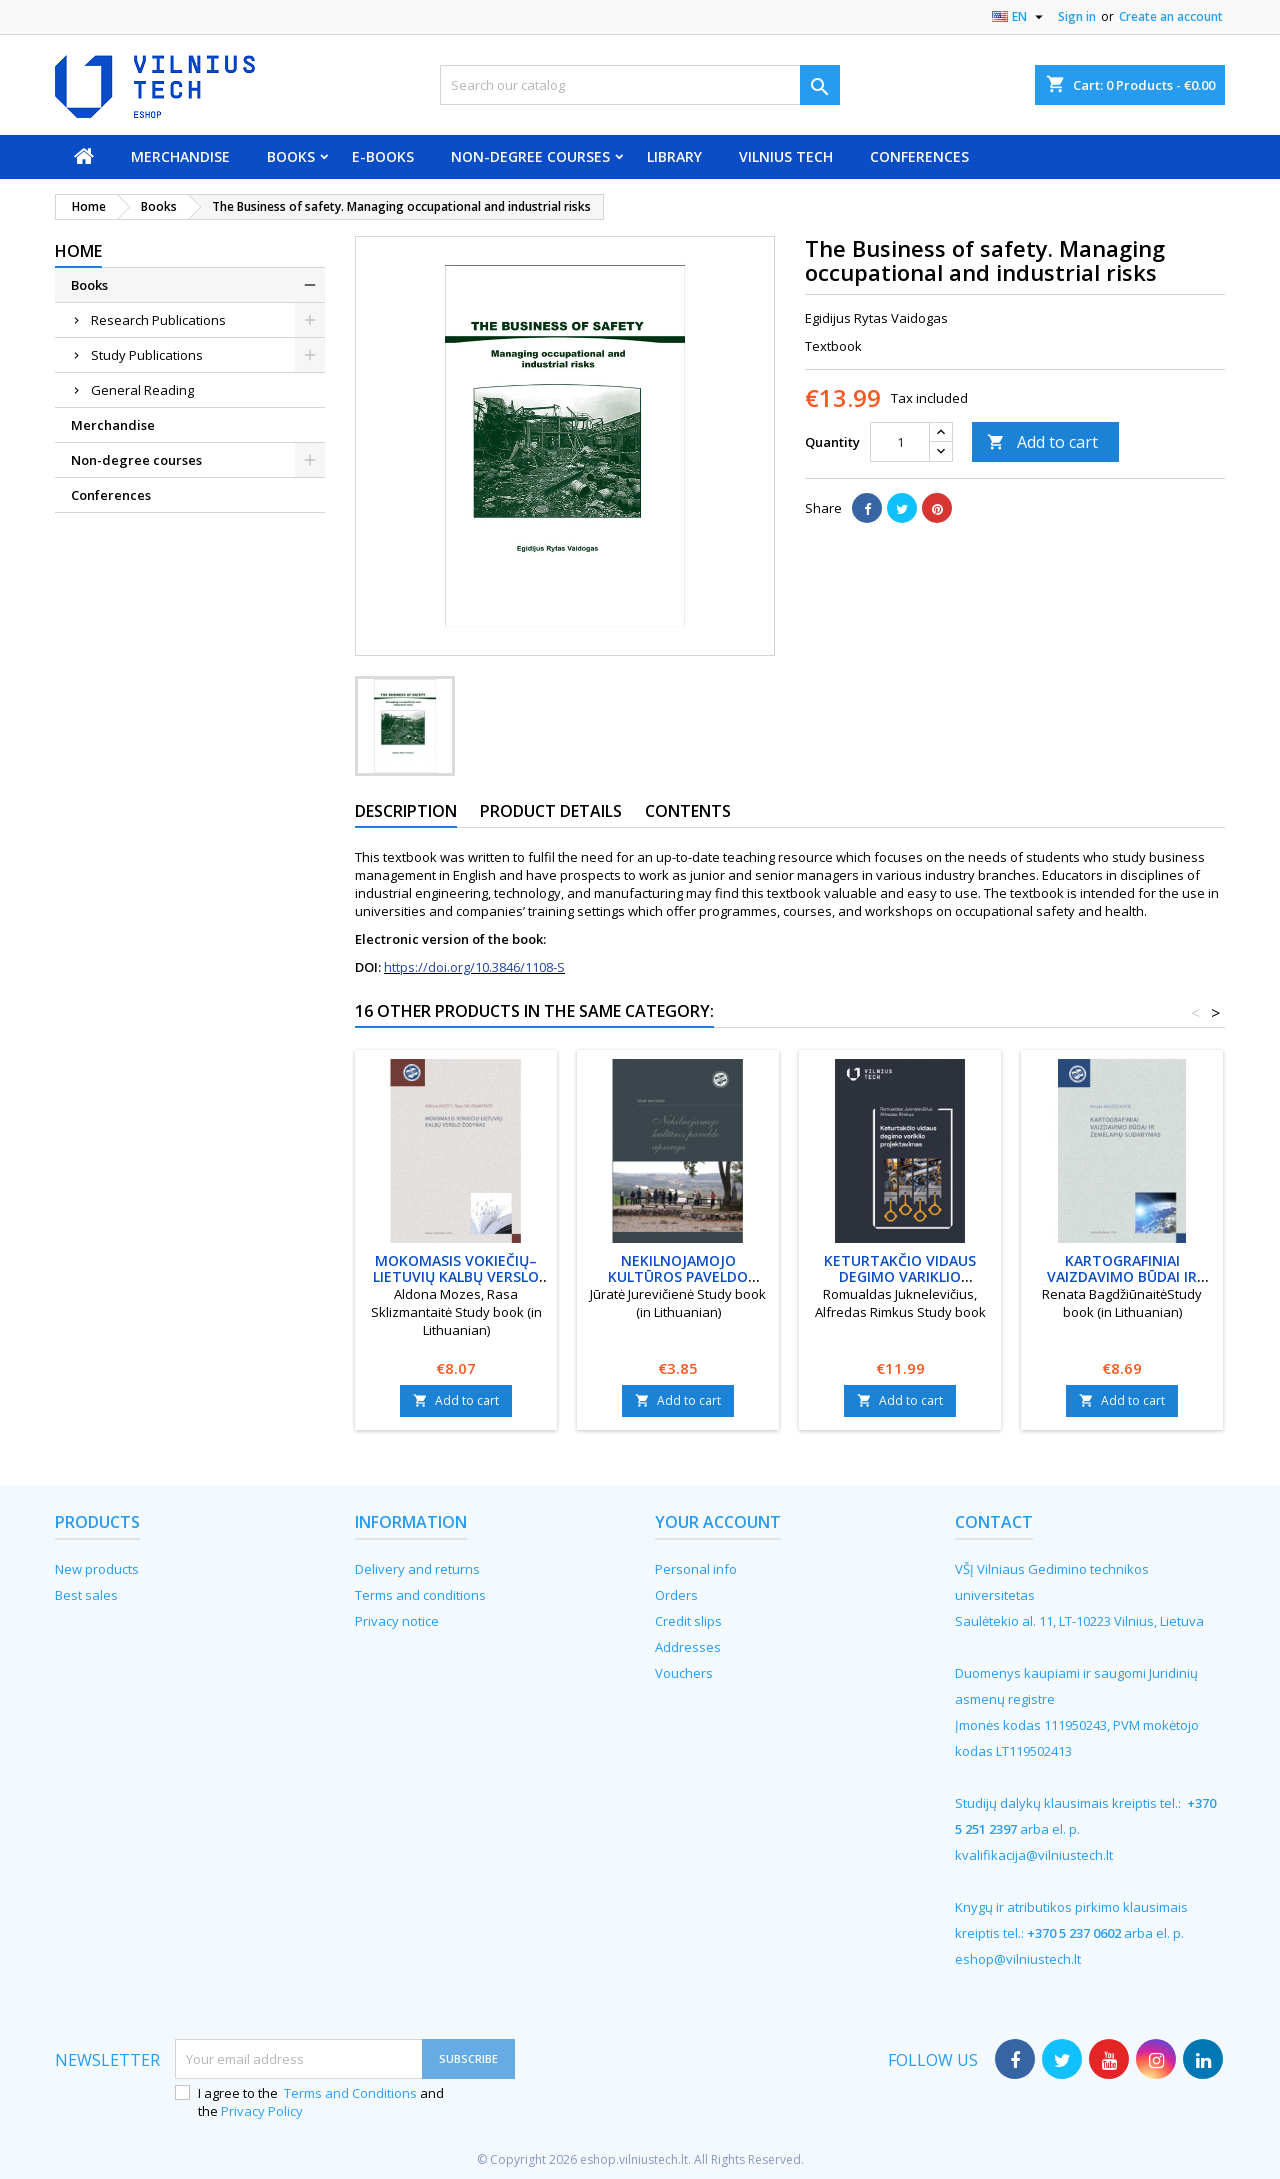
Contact (994, 1522)
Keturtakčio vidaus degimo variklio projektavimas (900, 1276)
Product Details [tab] (551, 811)
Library (674, 156)
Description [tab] (406, 811)
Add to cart (1042, 442)
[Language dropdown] (1020, 17)
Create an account (1171, 16)
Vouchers (684, 1673)
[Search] (640, 85)
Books (291, 156)
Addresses (688, 1647)
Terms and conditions (420, 1595)
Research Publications (158, 320)
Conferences (919, 156)
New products (97, 1569)
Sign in (1077, 16)
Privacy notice (397, 1621)
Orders (676, 1595)
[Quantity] (900, 442)
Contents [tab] (688, 811)
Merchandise (180, 156)
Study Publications (147, 355)
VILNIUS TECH (786, 156)
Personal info (696, 1569)
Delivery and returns (417, 1569)
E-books (383, 156)
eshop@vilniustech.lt (1018, 1959)
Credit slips (688, 1621)
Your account (718, 1522)
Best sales (86, 1595)
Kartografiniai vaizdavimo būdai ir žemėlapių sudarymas (1122, 1276)
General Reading (142, 390)
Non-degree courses (530, 156)
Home (78, 251)
